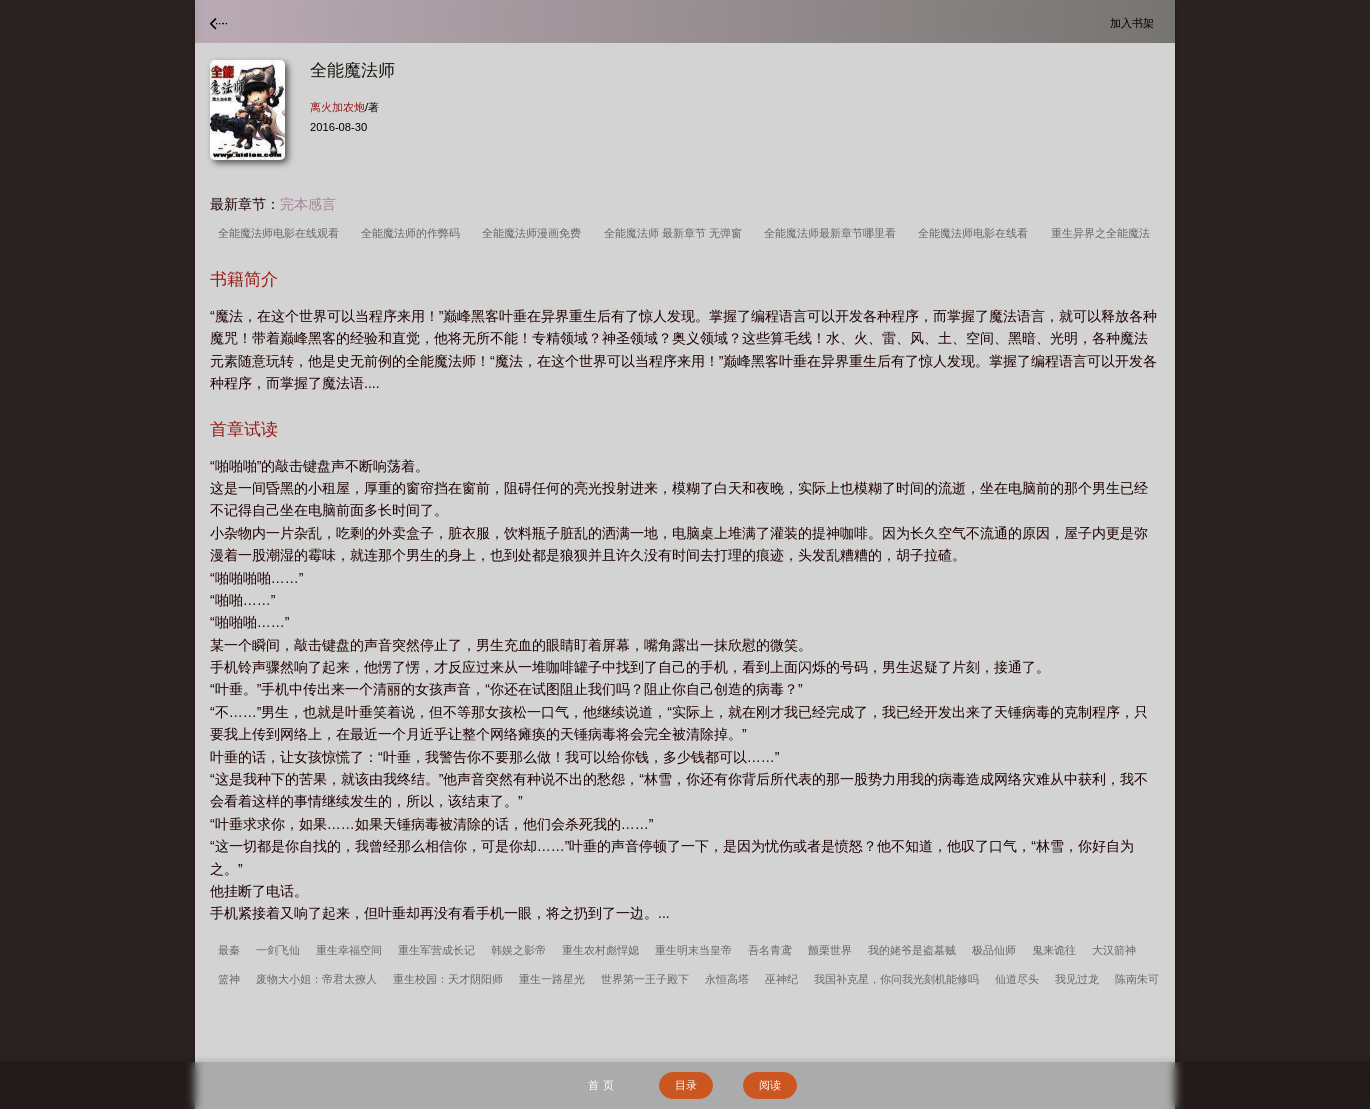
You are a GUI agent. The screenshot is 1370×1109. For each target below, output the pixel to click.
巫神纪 (781, 979)
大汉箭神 (1114, 950)
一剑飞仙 (278, 950)
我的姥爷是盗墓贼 (912, 950)
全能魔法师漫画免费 (534, 233)
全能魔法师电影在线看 (976, 233)
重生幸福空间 (349, 950)
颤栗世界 (830, 950)
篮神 (229, 979)
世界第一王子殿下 (645, 979)
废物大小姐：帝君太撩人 (316, 979)
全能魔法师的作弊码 (413, 233)
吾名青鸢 (770, 950)
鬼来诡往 (1054, 950)
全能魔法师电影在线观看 (281, 233)
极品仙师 (994, 950)
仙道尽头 (1017, 979)
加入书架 (1135, 22)
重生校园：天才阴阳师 (448, 979)
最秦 (229, 950)
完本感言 (308, 204)
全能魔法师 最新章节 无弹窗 (676, 233)
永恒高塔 (727, 979)
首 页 (600, 1085)
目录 (686, 1085)
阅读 (770, 1085)
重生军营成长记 (436, 950)
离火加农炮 (337, 107)
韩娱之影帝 (518, 950)
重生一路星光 (552, 979)
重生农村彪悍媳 (600, 950)
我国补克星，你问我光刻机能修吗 (896, 979)
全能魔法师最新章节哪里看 (833, 233)
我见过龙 (1077, 979)
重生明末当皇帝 (693, 950)
